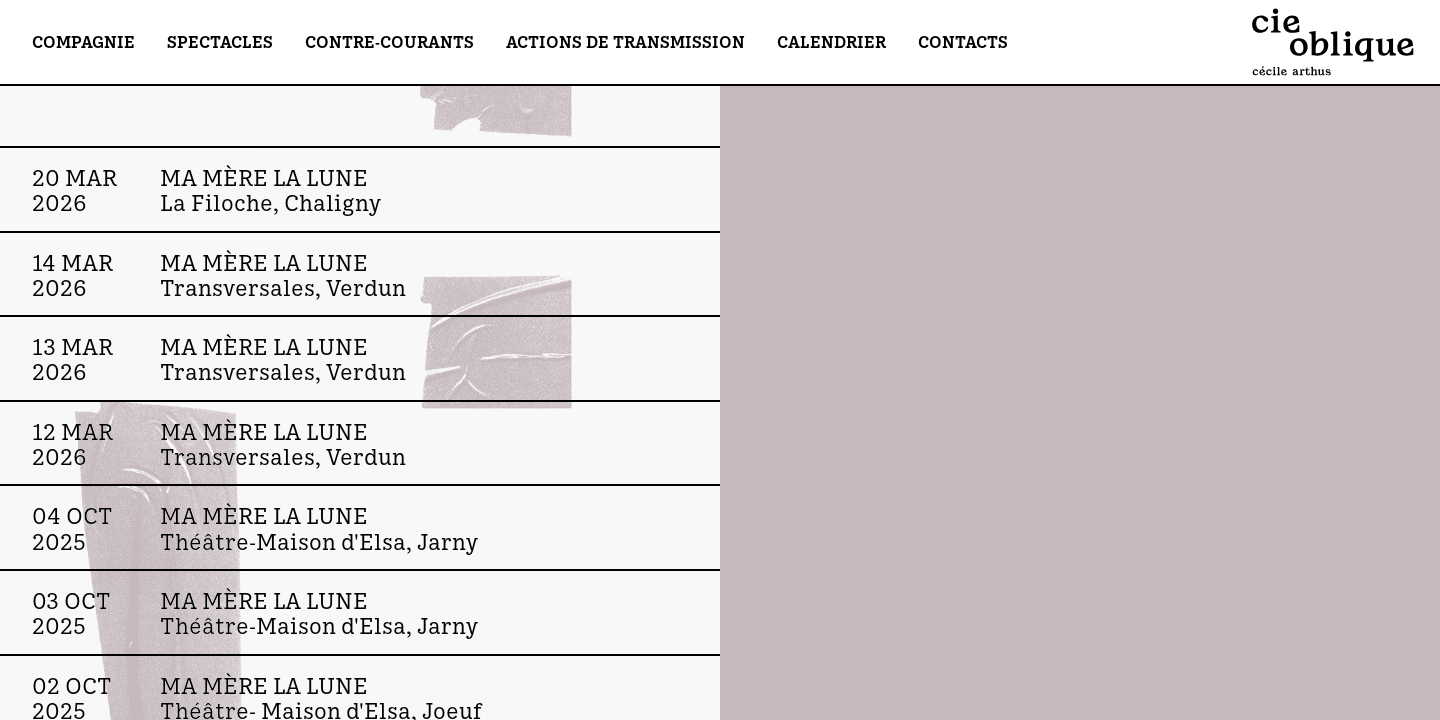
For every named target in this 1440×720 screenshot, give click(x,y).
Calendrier (831, 41)
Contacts (963, 41)
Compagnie (83, 41)
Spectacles (220, 41)
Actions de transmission (625, 41)
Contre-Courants (389, 41)
